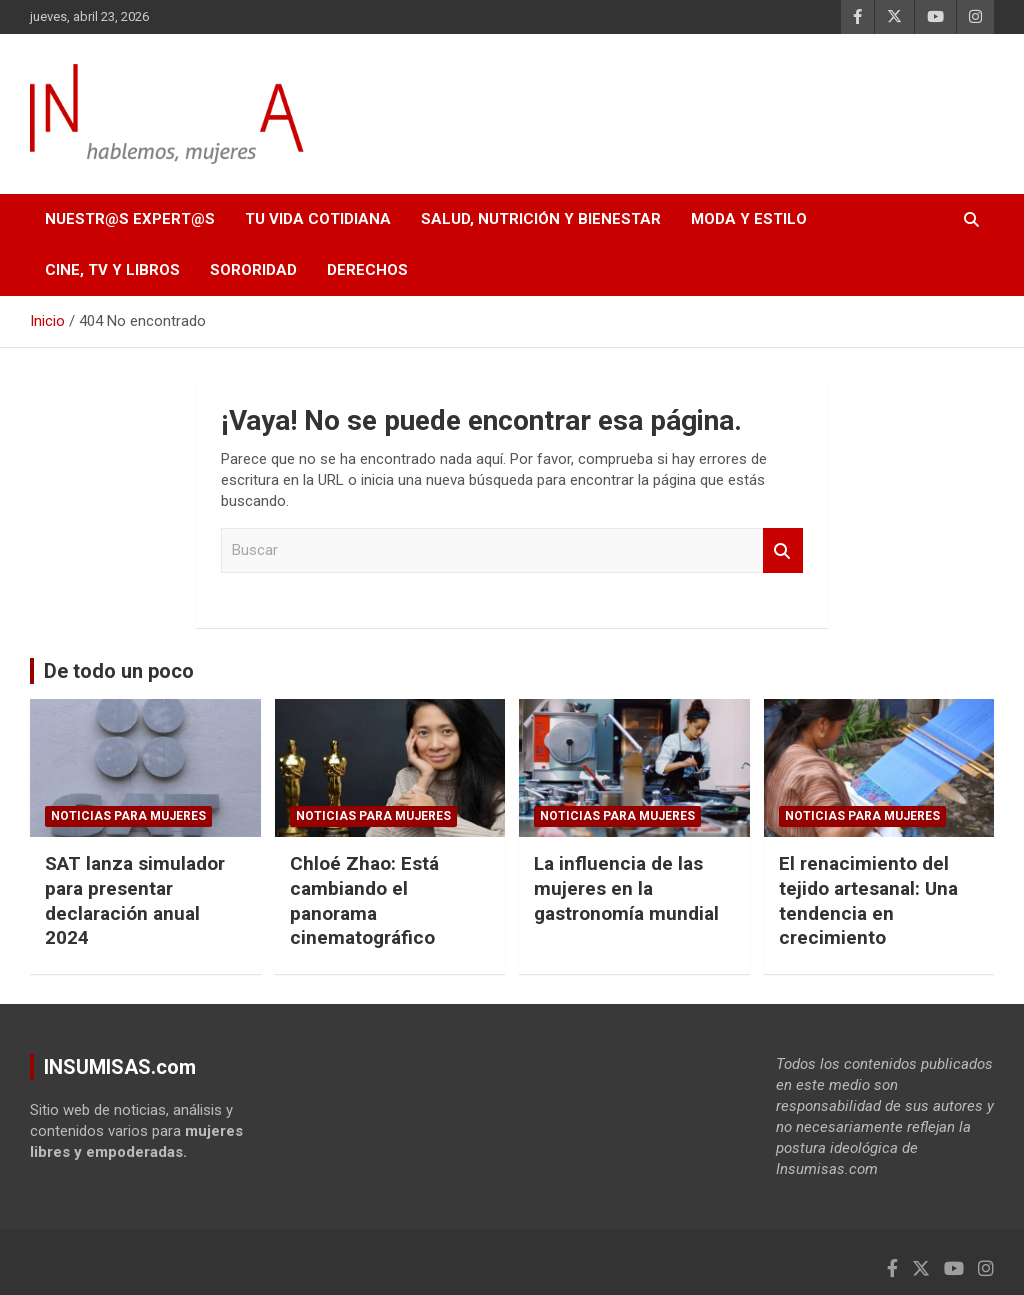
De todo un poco (119, 671)
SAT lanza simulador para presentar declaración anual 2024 (135, 900)
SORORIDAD (253, 270)
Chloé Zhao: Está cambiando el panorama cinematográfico (364, 900)
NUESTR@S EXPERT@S (130, 219)
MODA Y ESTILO (749, 219)
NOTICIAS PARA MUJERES (128, 816)
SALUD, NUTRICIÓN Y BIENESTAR (541, 219)
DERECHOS (367, 270)
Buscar (783, 550)
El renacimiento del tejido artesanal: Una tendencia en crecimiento (868, 900)
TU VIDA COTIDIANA (318, 219)
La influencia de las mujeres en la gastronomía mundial (626, 888)
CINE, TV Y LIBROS (112, 270)
